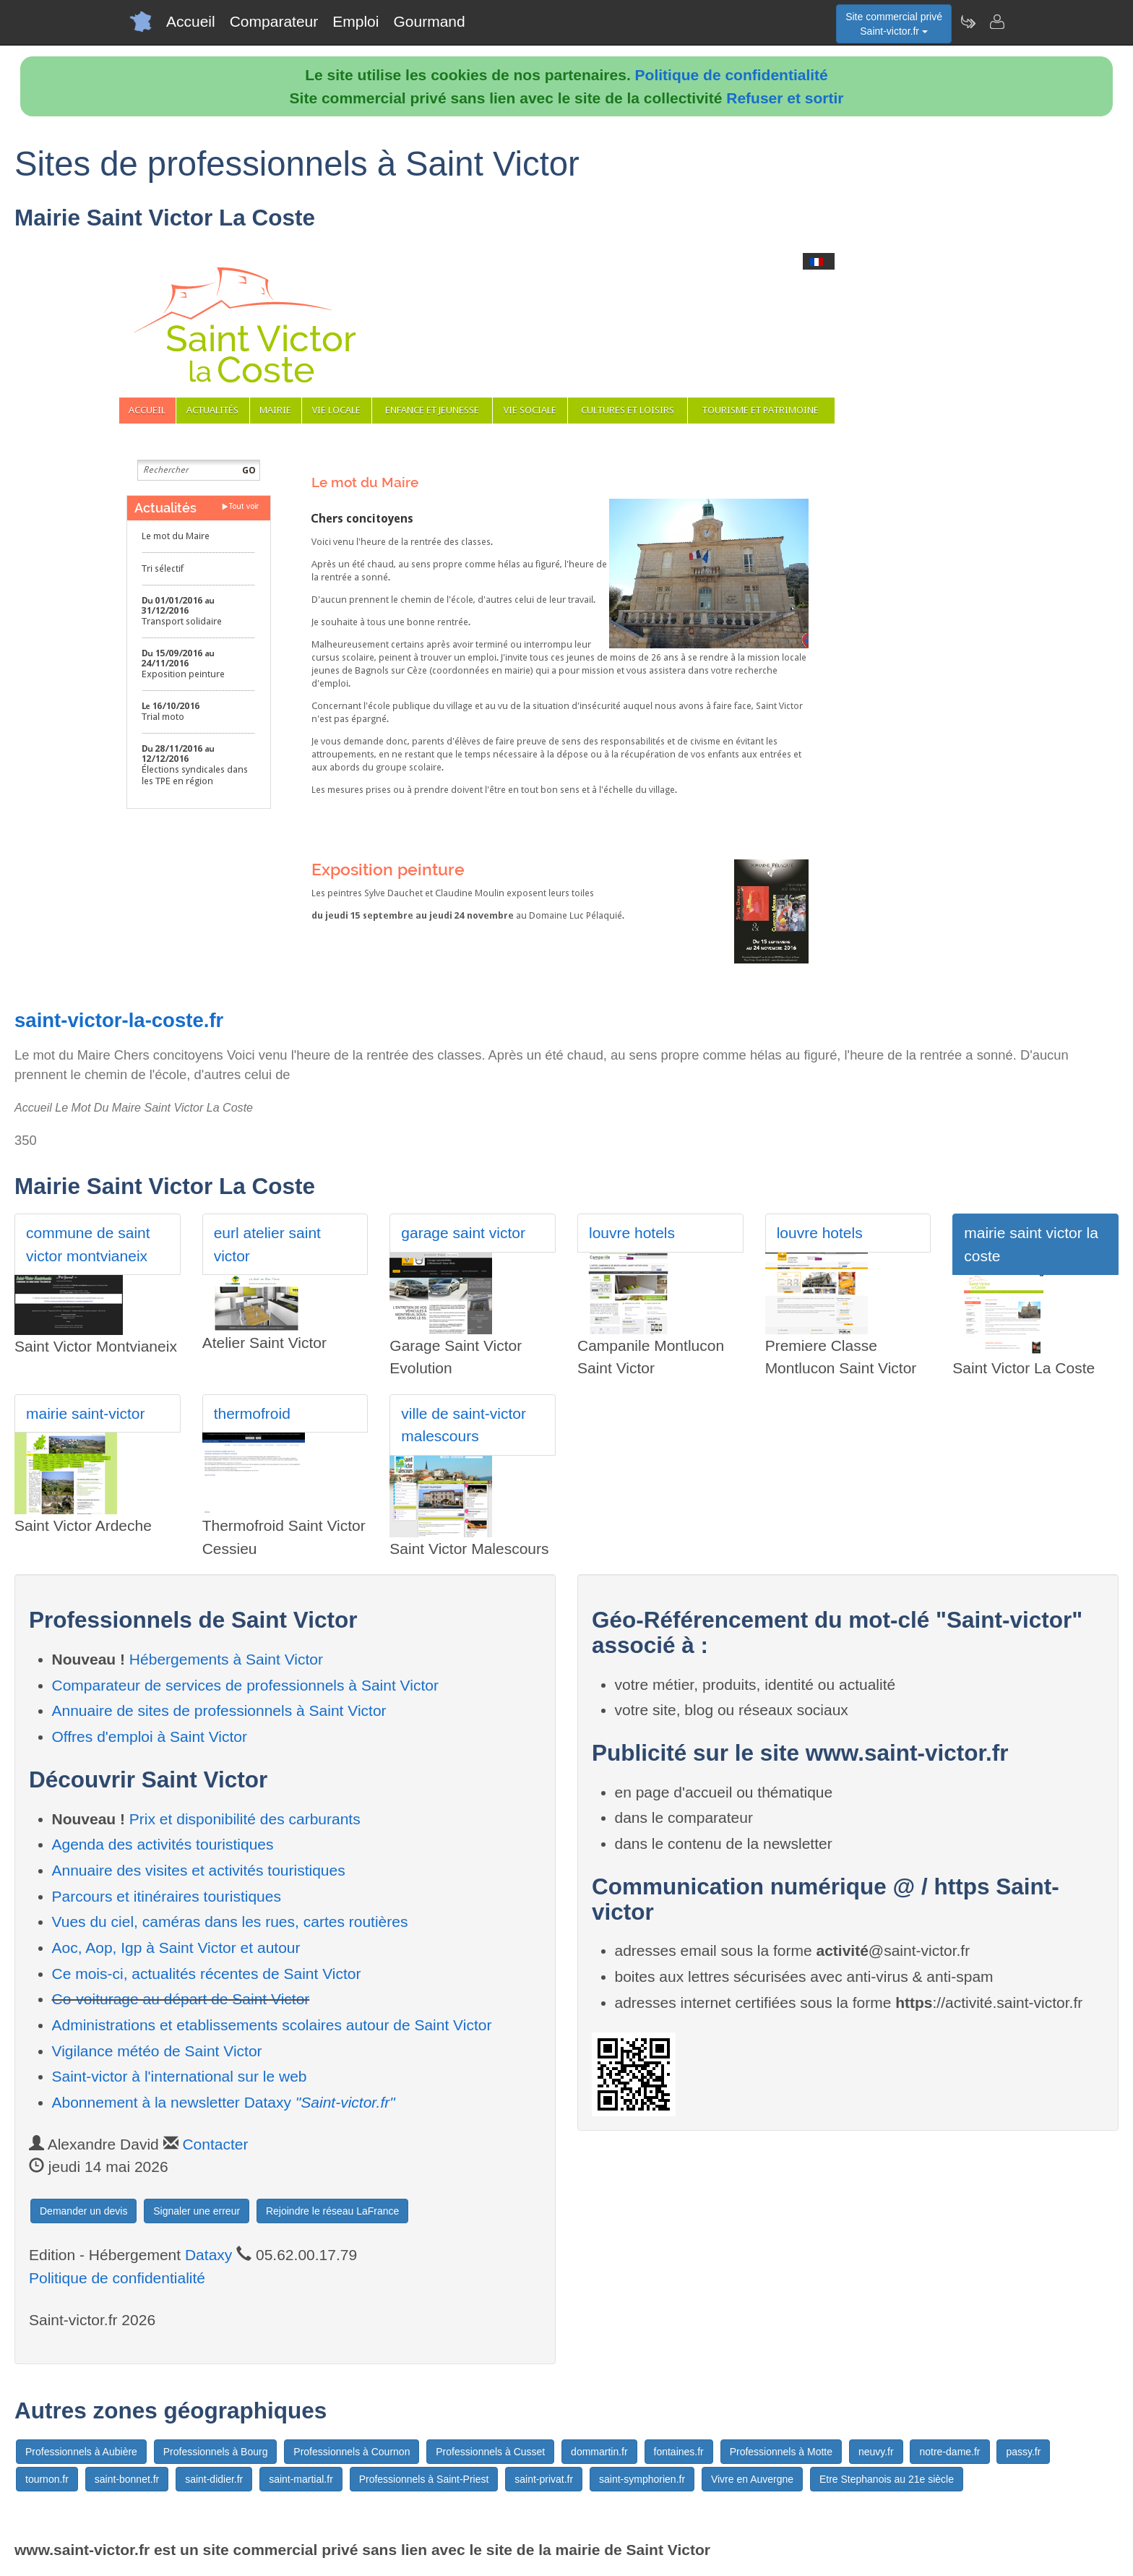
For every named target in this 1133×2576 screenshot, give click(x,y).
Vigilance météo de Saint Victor (157, 2051)
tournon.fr (47, 2479)
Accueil (190, 21)
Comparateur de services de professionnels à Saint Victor (245, 1685)
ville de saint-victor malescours (463, 1425)
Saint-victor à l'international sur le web (179, 2076)
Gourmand (429, 21)
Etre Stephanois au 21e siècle (886, 2479)
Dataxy (208, 2254)
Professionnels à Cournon (351, 2451)
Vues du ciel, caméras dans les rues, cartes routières (230, 1921)
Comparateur (274, 21)
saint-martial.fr (301, 2479)
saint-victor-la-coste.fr (118, 1020)
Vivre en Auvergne (752, 2479)
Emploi (355, 21)
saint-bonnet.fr (127, 2479)
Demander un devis (83, 2211)
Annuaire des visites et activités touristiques (198, 1870)
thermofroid (252, 1413)
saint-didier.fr (214, 2479)
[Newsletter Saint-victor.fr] (967, 21)
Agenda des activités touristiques (163, 1844)
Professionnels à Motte (781, 2451)
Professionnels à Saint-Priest (424, 2479)
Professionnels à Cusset (490, 2451)
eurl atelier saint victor (267, 1244)
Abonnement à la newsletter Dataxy (223, 2102)
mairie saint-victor (85, 1413)
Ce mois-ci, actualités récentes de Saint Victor (206, 1973)
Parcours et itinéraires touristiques (166, 1896)
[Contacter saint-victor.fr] (996, 21)
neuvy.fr (876, 2451)
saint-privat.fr (543, 2479)
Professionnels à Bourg (215, 2451)
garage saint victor (463, 1232)
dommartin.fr (599, 2451)
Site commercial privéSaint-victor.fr (893, 24)
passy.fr (1023, 2451)
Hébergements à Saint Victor (226, 1659)
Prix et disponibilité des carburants (245, 1819)
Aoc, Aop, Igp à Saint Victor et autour (176, 1947)
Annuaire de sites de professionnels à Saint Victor (219, 1710)
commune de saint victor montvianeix (88, 1244)
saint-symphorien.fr (642, 2479)
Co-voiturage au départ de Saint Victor (181, 1999)
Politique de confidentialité (731, 74)
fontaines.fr (679, 2451)
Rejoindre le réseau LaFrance (332, 2211)
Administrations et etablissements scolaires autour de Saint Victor (272, 2025)
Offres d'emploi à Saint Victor (150, 1736)
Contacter (215, 2144)
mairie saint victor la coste (1031, 1244)
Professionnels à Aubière (81, 2451)
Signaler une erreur (196, 2211)
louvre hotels (632, 1232)
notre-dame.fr (949, 2451)
